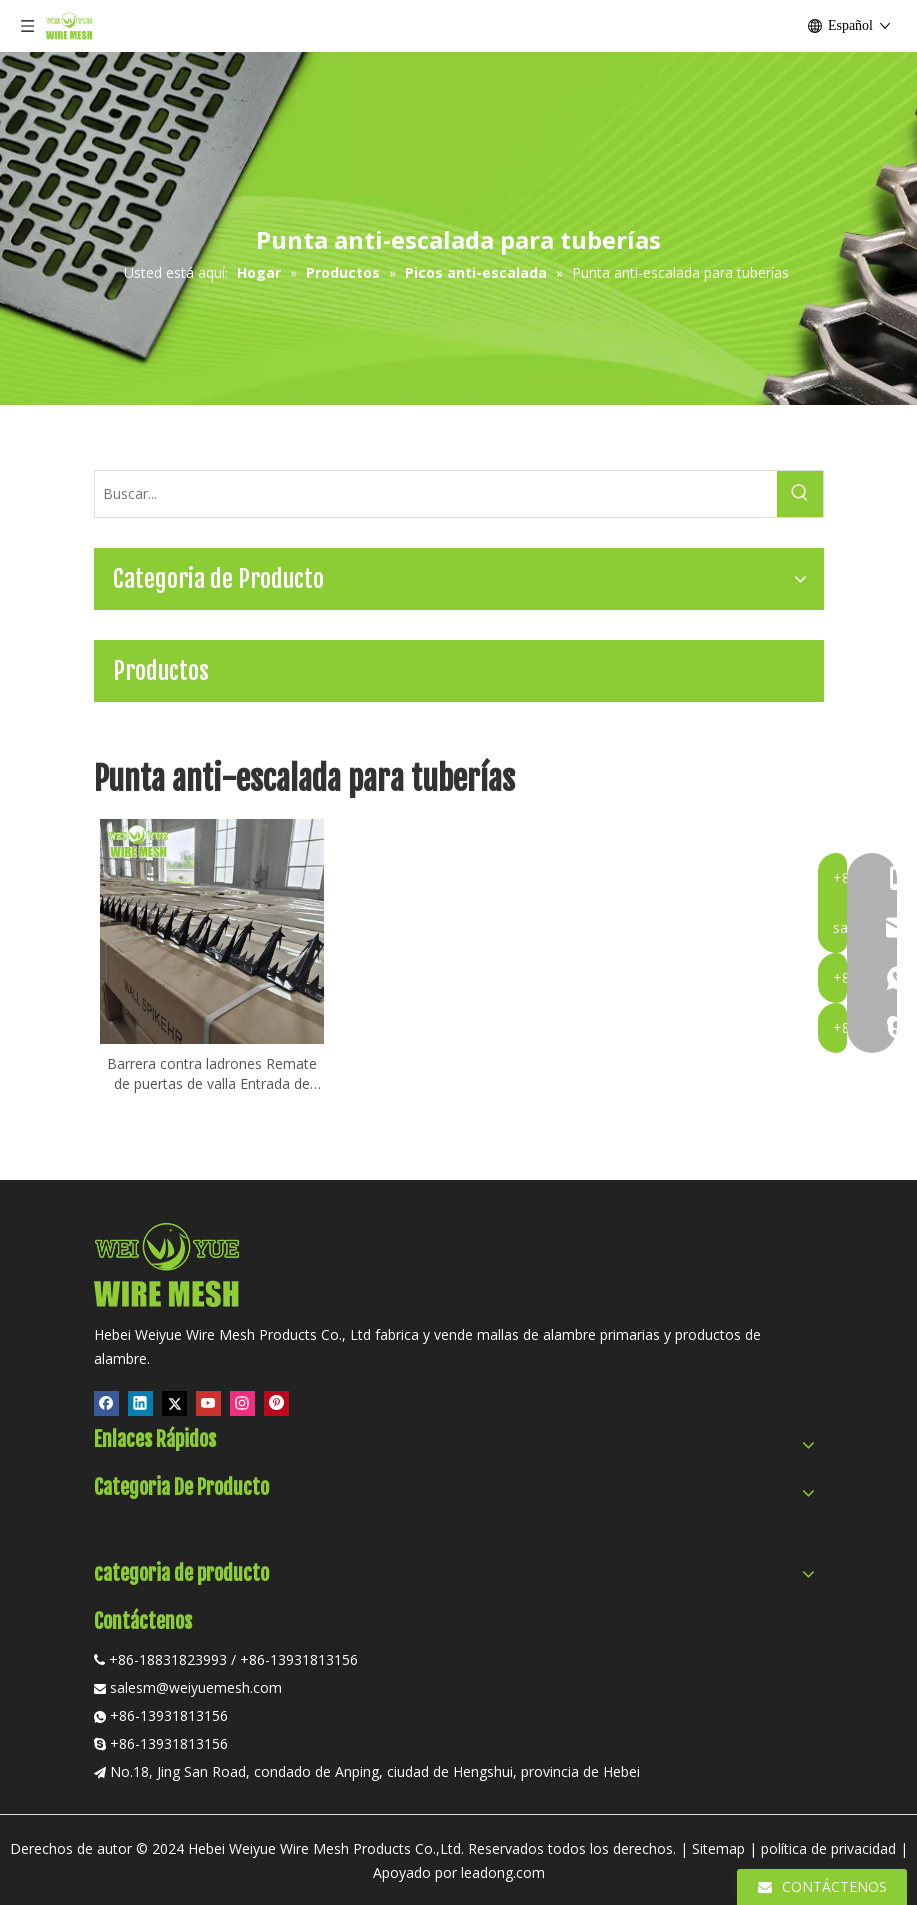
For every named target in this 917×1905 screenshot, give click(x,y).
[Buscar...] (436, 494)
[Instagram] (242, 1403)
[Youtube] (208, 1403)
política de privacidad (828, 1848)
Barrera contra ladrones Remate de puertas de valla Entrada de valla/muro (212, 1074)
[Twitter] (174, 1403)
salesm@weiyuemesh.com (196, 1687)
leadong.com (503, 1872)
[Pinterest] (276, 1403)
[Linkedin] (140, 1403)
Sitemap (718, 1848)
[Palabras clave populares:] (800, 494)
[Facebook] (106, 1403)
